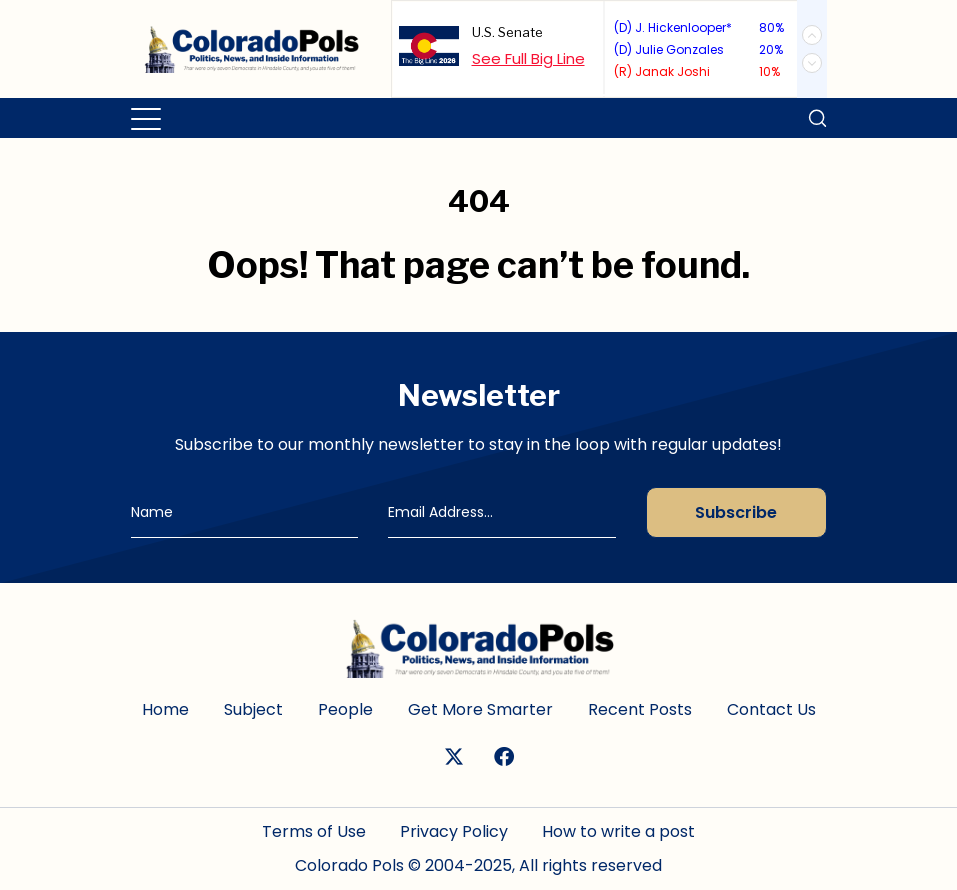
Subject (253, 709)
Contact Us (771, 709)
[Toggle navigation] (147, 118)
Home (165, 709)
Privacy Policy (454, 831)
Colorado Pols (349, 865)
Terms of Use (314, 831)
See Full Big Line (528, 58)
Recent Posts (640, 709)
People (345, 709)
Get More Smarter (480, 709)
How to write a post (618, 831)
